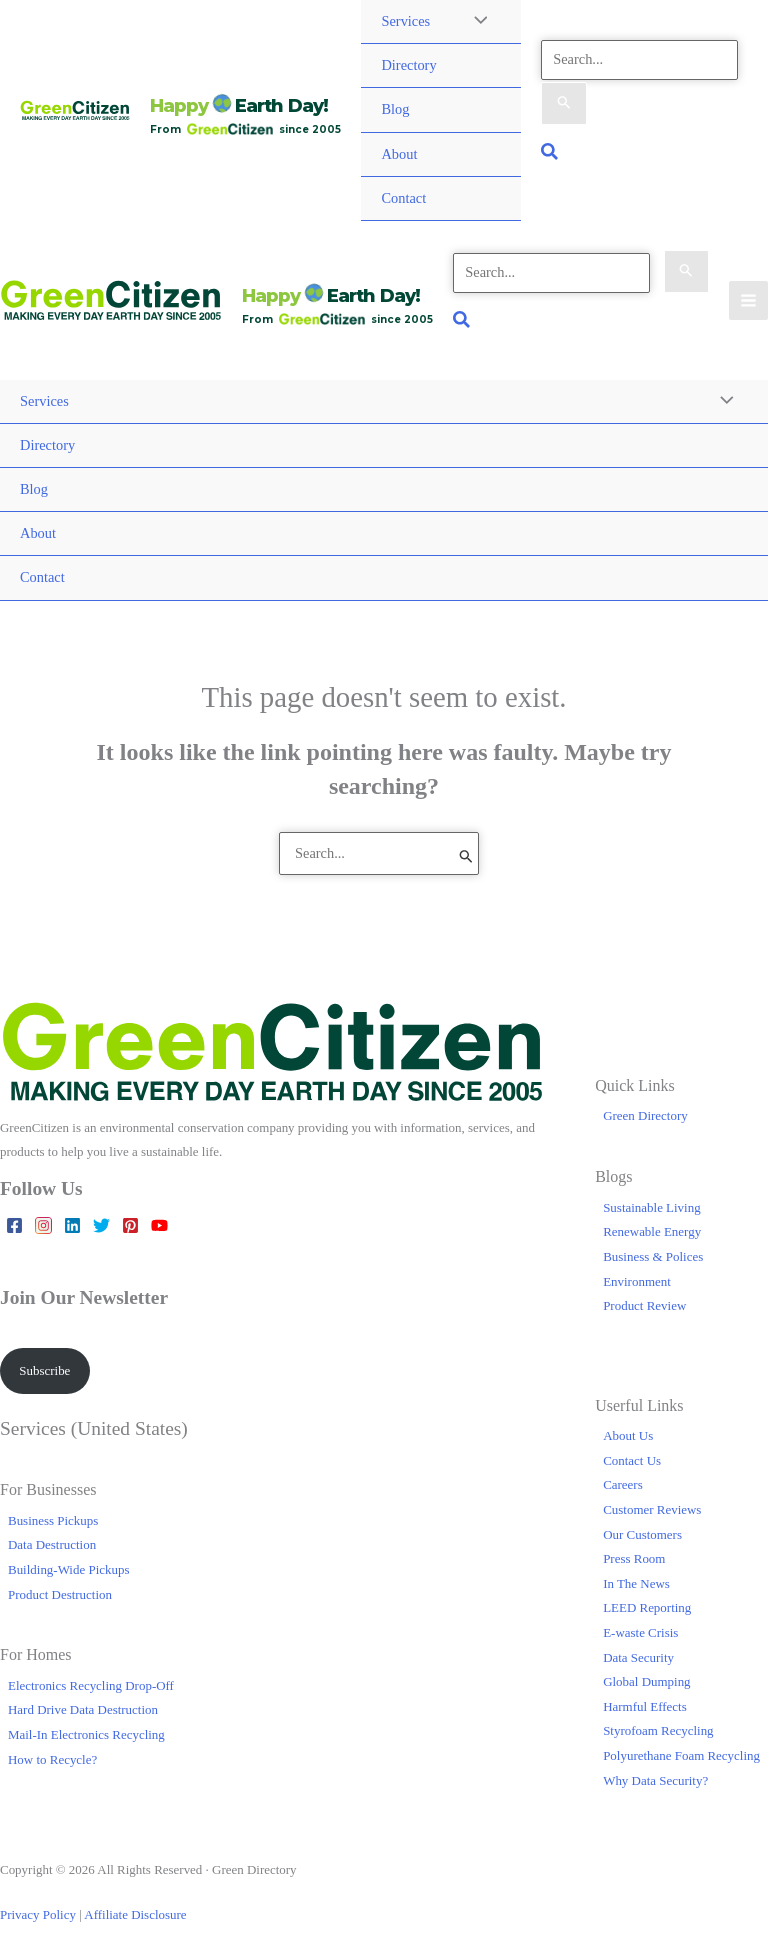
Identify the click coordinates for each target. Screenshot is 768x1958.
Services (405, 21)
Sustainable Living (652, 1207)
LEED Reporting (647, 1607)
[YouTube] (159, 1225)
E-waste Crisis (640, 1632)
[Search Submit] (564, 103)
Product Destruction (60, 1594)
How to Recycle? (52, 1759)
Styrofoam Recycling (658, 1730)
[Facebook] (14, 1225)
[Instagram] (43, 1225)
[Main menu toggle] (748, 300)
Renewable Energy (652, 1231)
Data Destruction (52, 1544)
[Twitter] (101, 1225)
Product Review (644, 1305)
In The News (636, 1583)
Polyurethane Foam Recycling (681, 1755)
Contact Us (632, 1460)
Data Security (638, 1657)
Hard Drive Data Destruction (83, 1709)
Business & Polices (653, 1256)
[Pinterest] (130, 1225)
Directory (408, 65)
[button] (550, 154)
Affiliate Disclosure (135, 1914)
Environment (637, 1281)
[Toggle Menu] (722, 402)
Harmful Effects (645, 1706)
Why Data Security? (655, 1780)
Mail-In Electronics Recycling (86, 1734)
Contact (403, 198)
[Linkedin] (72, 1225)
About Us (628, 1435)
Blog (395, 109)
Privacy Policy (38, 1914)
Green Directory (645, 1115)
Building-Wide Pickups (68, 1569)
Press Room (634, 1558)
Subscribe (44, 1370)
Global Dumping (646, 1681)
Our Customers (642, 1534)
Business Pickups (53, 1520)
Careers (623, 1484)
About (399, 154)
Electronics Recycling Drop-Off (91, 1685)
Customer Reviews (652, 1509)
